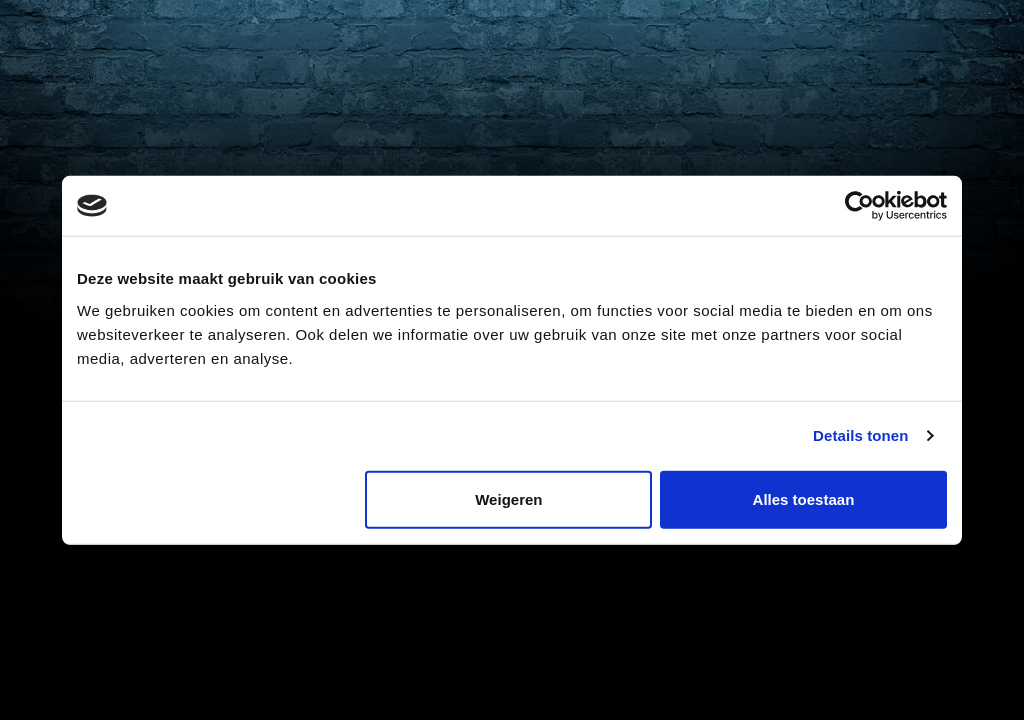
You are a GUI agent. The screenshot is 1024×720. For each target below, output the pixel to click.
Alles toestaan (804, 498)
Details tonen (860, 435)
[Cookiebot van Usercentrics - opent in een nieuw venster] (859, 206)
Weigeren (508, 498)
